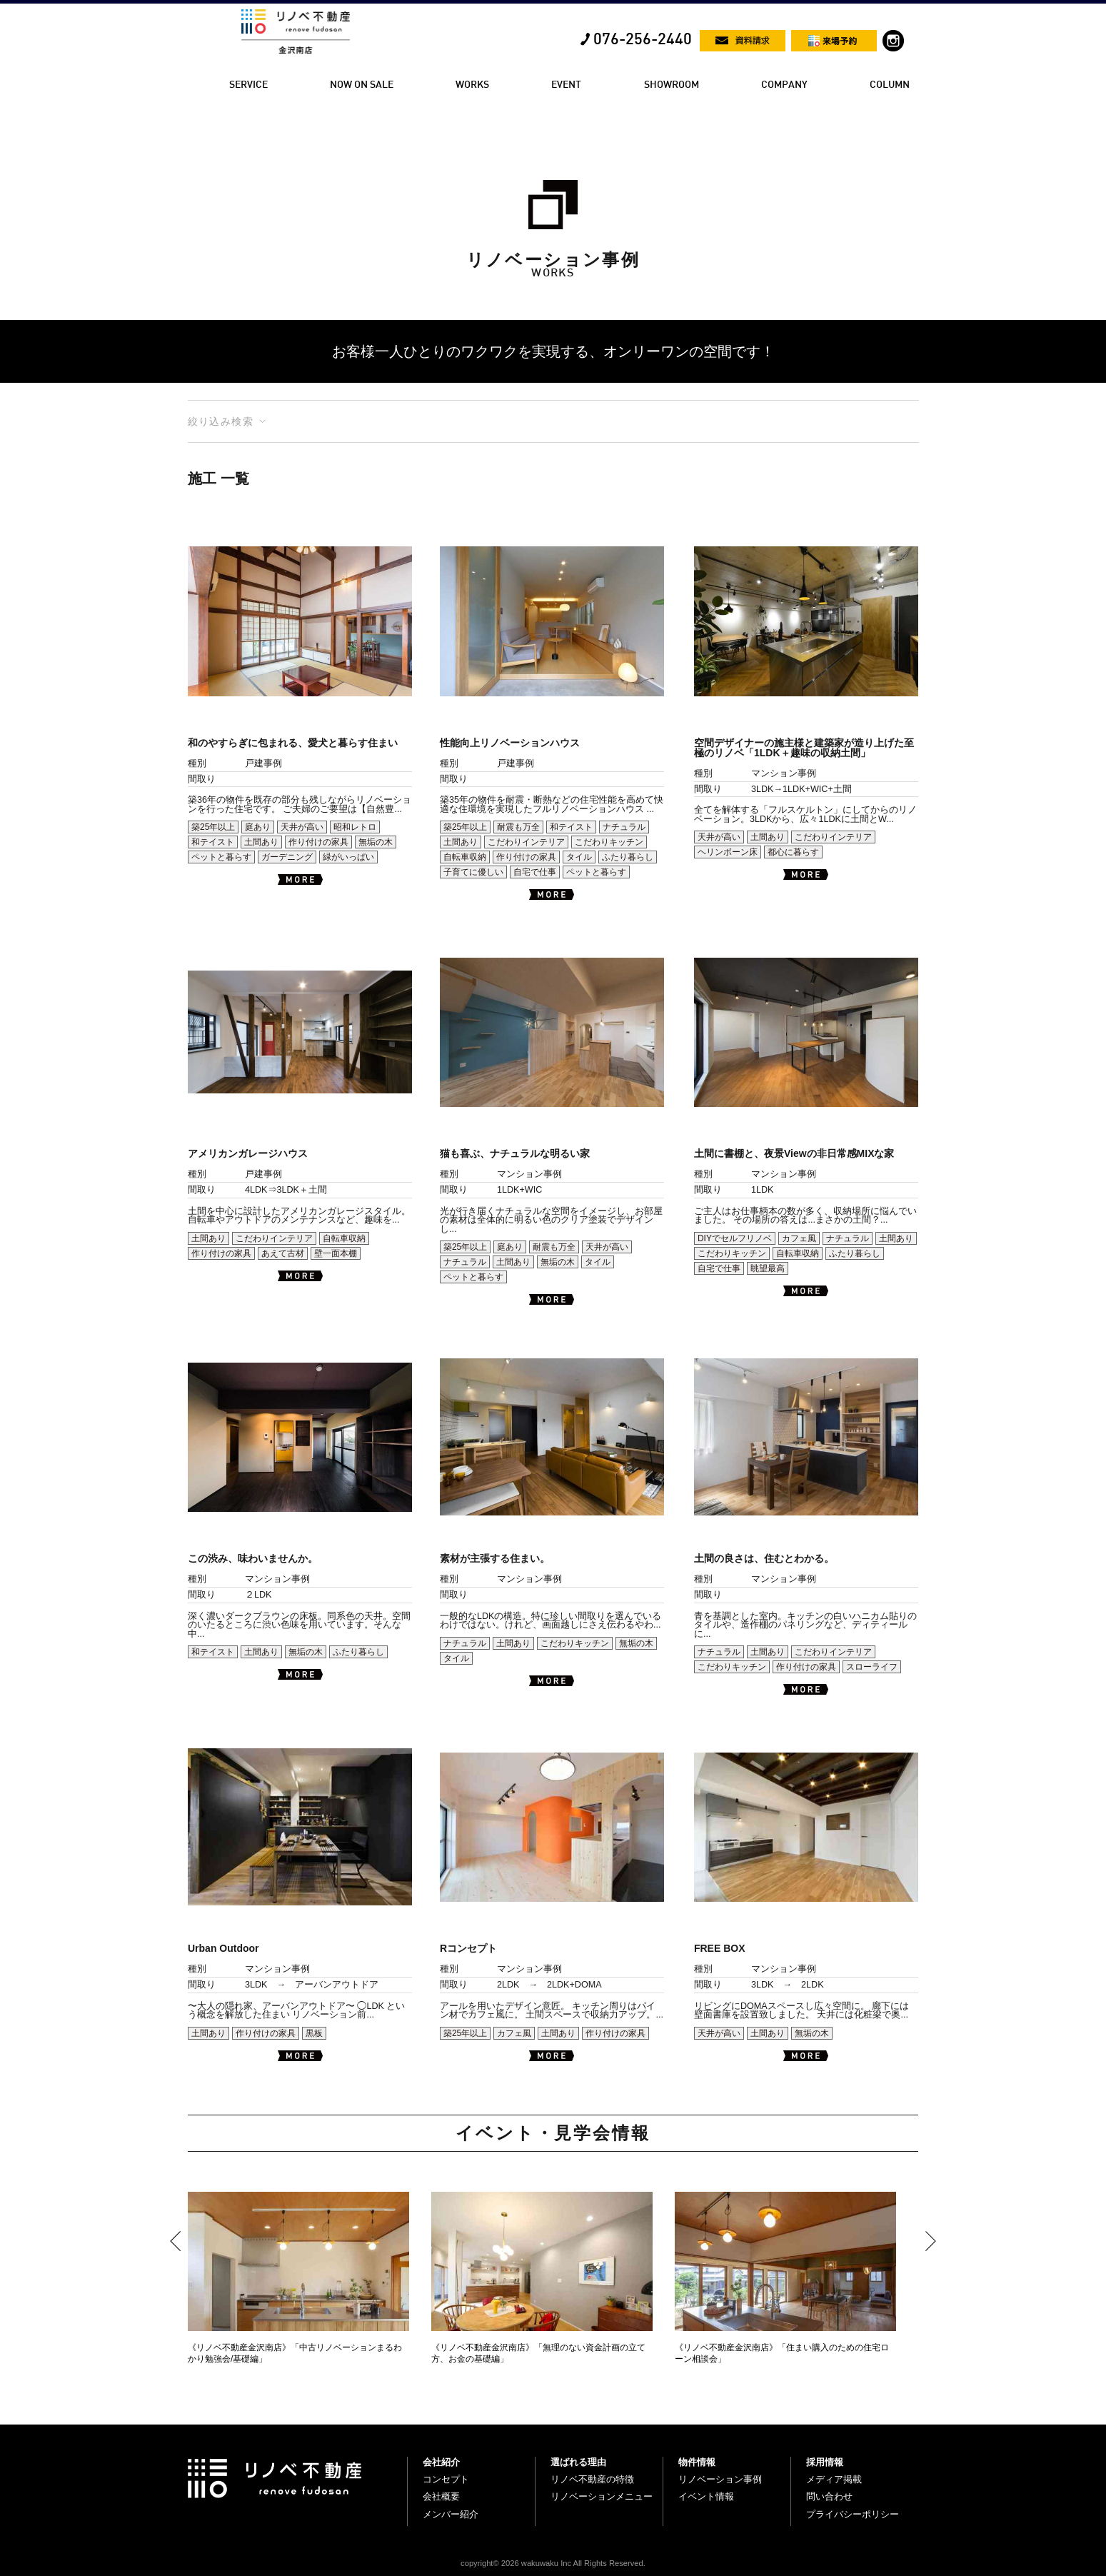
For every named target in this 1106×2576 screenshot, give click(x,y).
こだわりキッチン (609, 842)
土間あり (261, 842)
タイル (579, 857)
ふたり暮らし (627, 857)
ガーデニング (287, 857)
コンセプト (446, 2479)
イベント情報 (706, 2496)
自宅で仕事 (534, 872)
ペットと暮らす (221, 857)
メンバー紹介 (450, 2514)
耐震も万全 (518, 827)
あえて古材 (282, 1253)
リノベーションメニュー (602, 2496)
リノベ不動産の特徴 (592, 2479)
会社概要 (441, 2496)
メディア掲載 (834, 2479)
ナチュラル (624, 827)
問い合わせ (829, 2496)
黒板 (314, 2033)
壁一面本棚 (335, 1253)
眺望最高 (767, 1268)
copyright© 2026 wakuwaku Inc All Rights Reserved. (553, 2563)
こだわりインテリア (526, 842)
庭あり (258, 827)
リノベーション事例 (720, 2479)
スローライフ (872, 1667)
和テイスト (212, 842)
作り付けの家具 (318, 842)
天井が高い (302, 827)
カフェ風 (799, 1238)
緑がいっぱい (348, 857)
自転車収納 (464, 857)
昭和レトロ (354, 827)
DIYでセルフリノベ (735, 1238)
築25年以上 (213, 827)
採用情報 (824, 2462)
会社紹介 (441, 2462)
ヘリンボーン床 (728, 852)
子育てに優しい (473, 872)
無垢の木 (375, 842)
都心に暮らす (793, 852)
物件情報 (696, 2462)
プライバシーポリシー (852, 2514)
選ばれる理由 (578, 2462)
